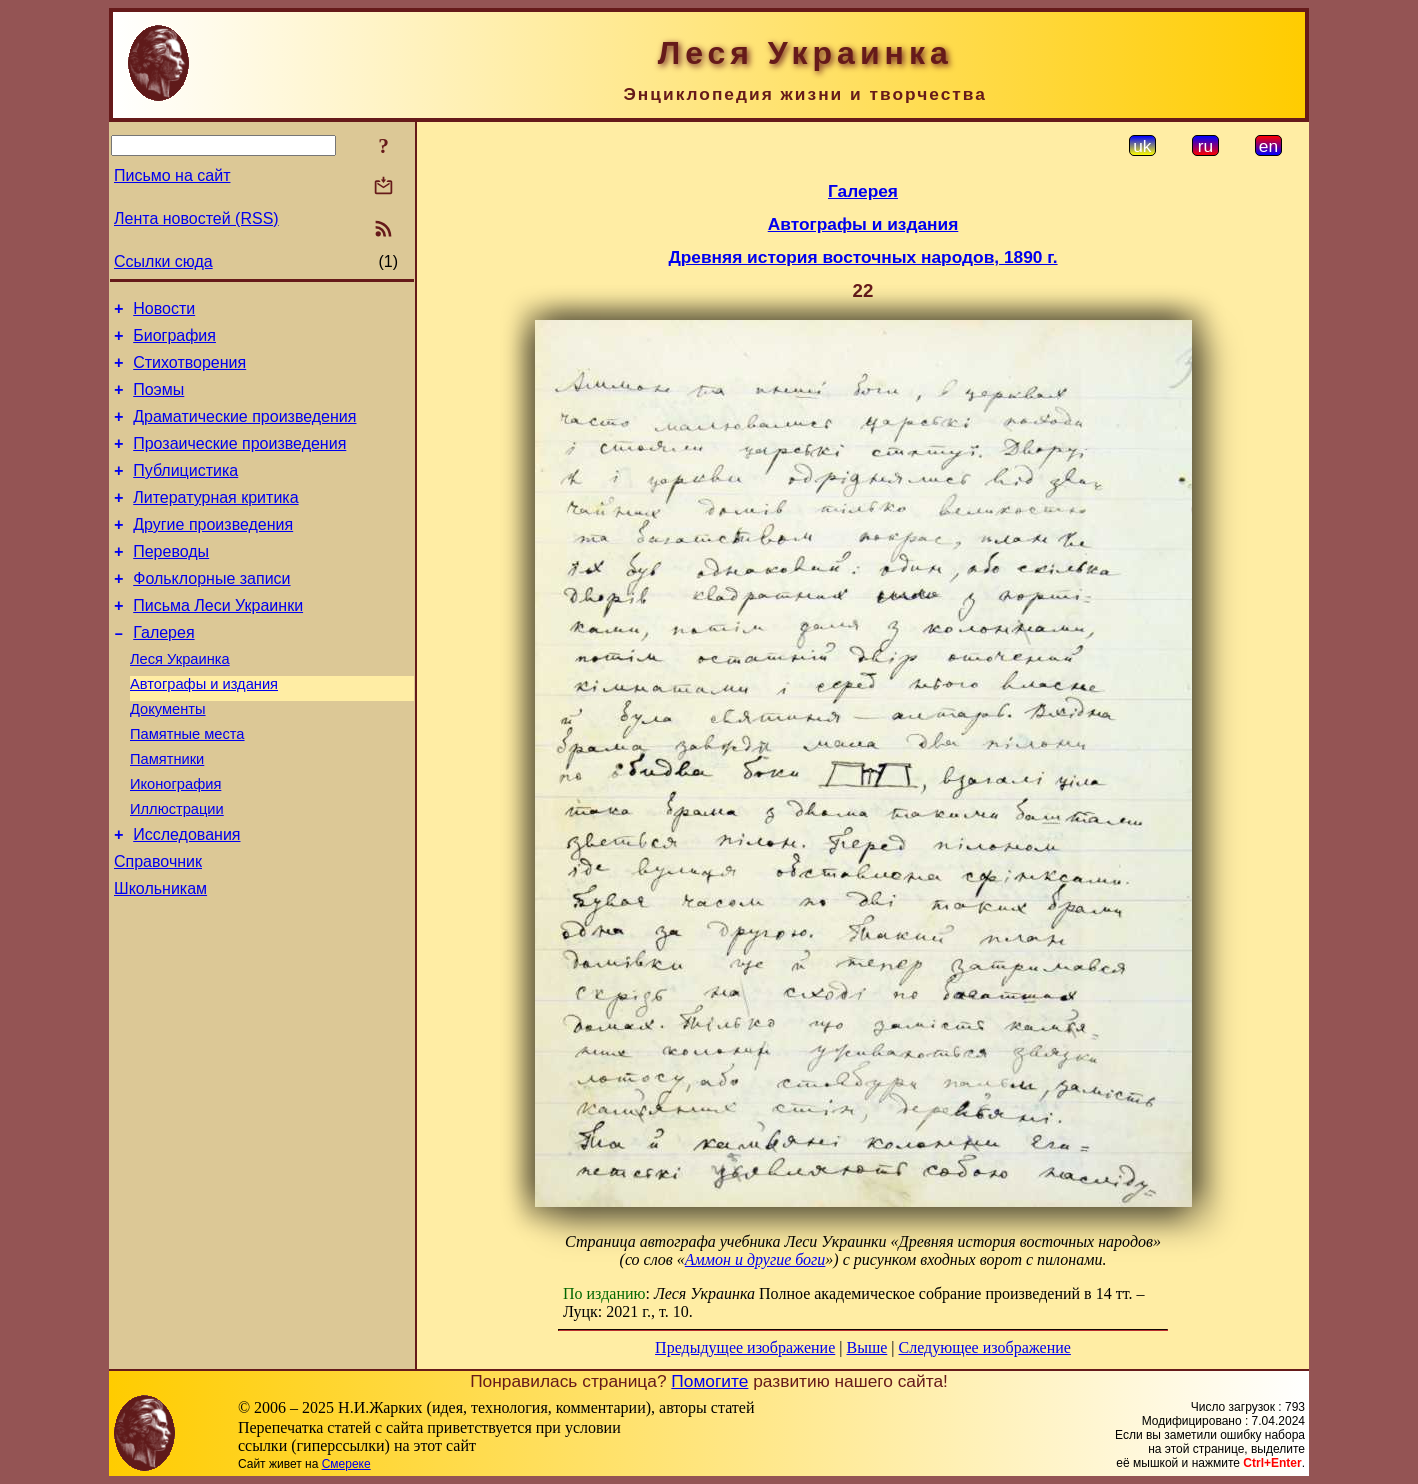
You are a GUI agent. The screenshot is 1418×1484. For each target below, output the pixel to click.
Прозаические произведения (239, 461)
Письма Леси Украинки (218, 641)
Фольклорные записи (211, 611)
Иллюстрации (177, 869)
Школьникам (160, 957)
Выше (866, 1347)
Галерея (163, 671)
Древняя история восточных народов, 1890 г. (862, 257)
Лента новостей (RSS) (196, 218)
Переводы (171, 581)
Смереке (346, 1464)
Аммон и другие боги (755, 1259)
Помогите (709, 1381)
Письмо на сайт (172, 175)
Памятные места (187, 785)
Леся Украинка (180, 701)
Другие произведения (213, 551)
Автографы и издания (204, 729)
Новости (164, 311)
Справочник (158, 927)
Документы (168, 757)
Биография (174, 341)
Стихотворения (189, 371)
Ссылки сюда (163, 261)
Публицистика (185, 491)
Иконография (175, 841)
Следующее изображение (985, 1347)
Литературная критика (215, 521)
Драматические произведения (244, 431)
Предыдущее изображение (745, 1347)
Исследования (186, 897)
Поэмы (158, 401)
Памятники (167, 813)
